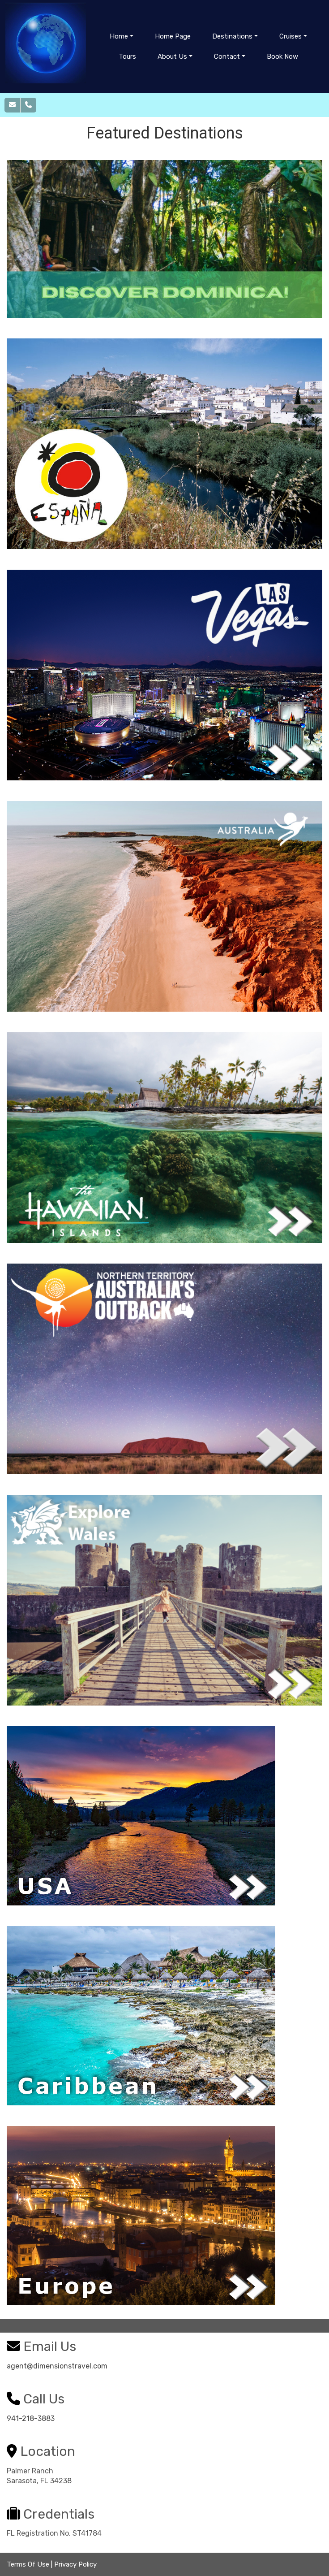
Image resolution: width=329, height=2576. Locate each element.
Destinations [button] (232, 36)
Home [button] (119, 36)
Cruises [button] (290, 36)
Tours (127, 56)
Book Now (282, 56)
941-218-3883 (31, 2418)
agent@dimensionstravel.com (57, 2366)
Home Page (173, 36)
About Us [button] (172, 56)
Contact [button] (227, 56)
